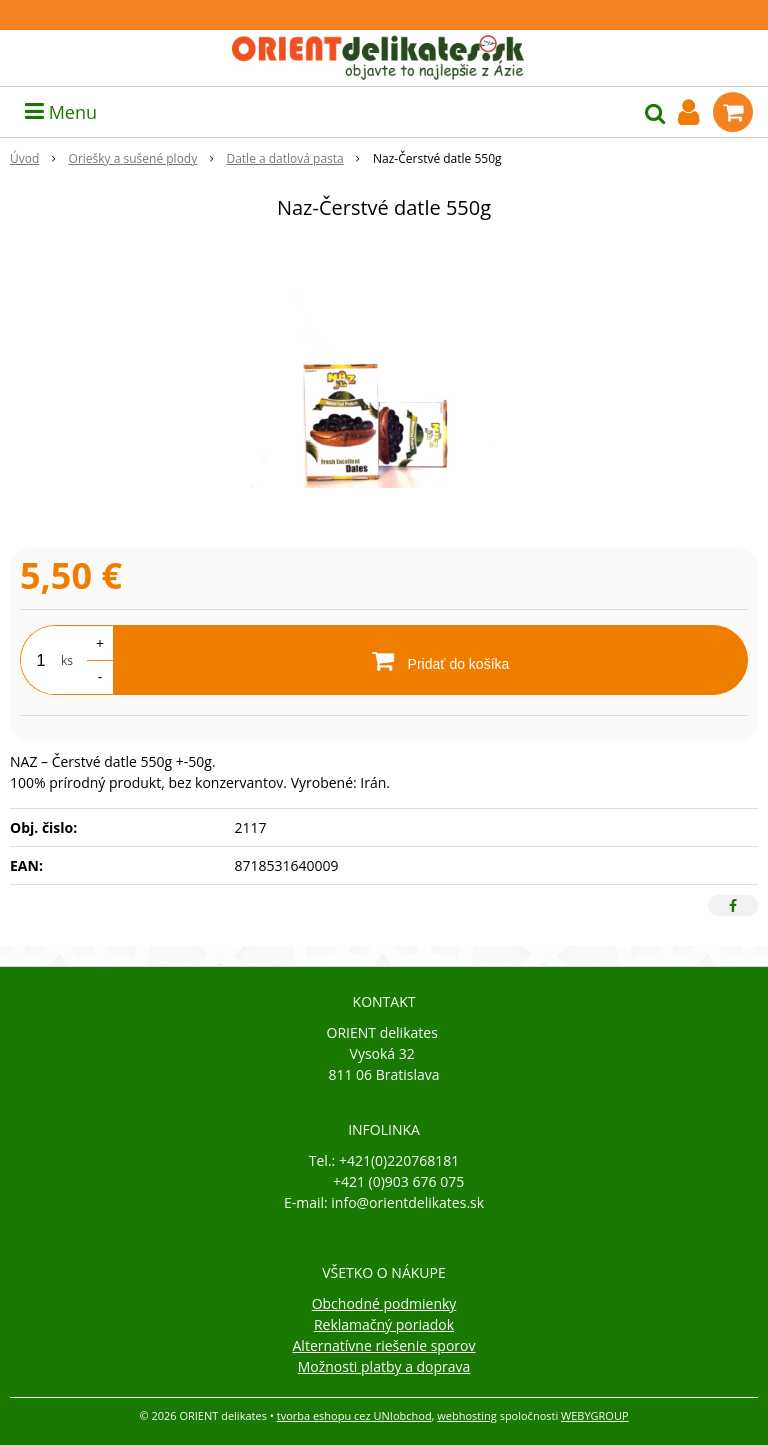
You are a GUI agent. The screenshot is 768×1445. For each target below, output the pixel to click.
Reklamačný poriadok (384, 1324)
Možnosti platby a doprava (384, 1366)
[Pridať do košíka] (430, 660)
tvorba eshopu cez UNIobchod (354, 1415)
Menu (61, 112)
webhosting (466, 1415)
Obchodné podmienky (384, 1303)
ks (67, 660)
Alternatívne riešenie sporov (384, 1345)
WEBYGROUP (595, 1415)
